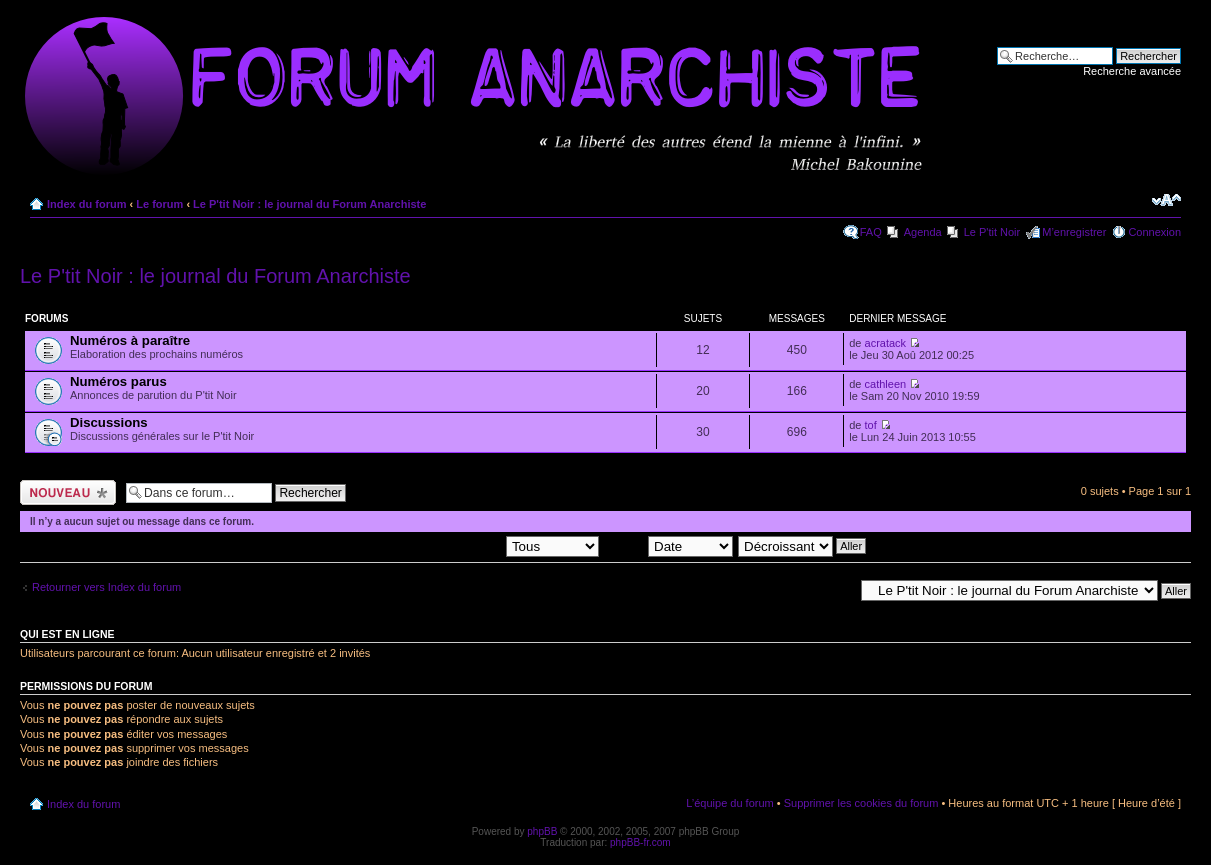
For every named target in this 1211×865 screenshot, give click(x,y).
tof (871, 425)
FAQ (871, 232)
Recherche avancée (1132, 71)
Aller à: (836, 590)
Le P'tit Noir (992, 232)
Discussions (109, 422)
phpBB (542, 831)
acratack (886, 343)
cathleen (886, 384)
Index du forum (86, 204)
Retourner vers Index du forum (106, 587)
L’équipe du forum (729, 803)
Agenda (923, 232)
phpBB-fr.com (640, 842)
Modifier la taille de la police (1166, 200)
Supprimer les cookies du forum (861, 803)
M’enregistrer (1074, 232)
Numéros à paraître (130, 340)
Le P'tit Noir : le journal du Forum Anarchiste (309, 204)
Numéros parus (118, 381)
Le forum (159, 204)
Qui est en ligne (67, 634)
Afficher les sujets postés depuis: (471, 545)
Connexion (1154, 232)
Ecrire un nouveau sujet (68, 492)
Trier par (668, 545)
